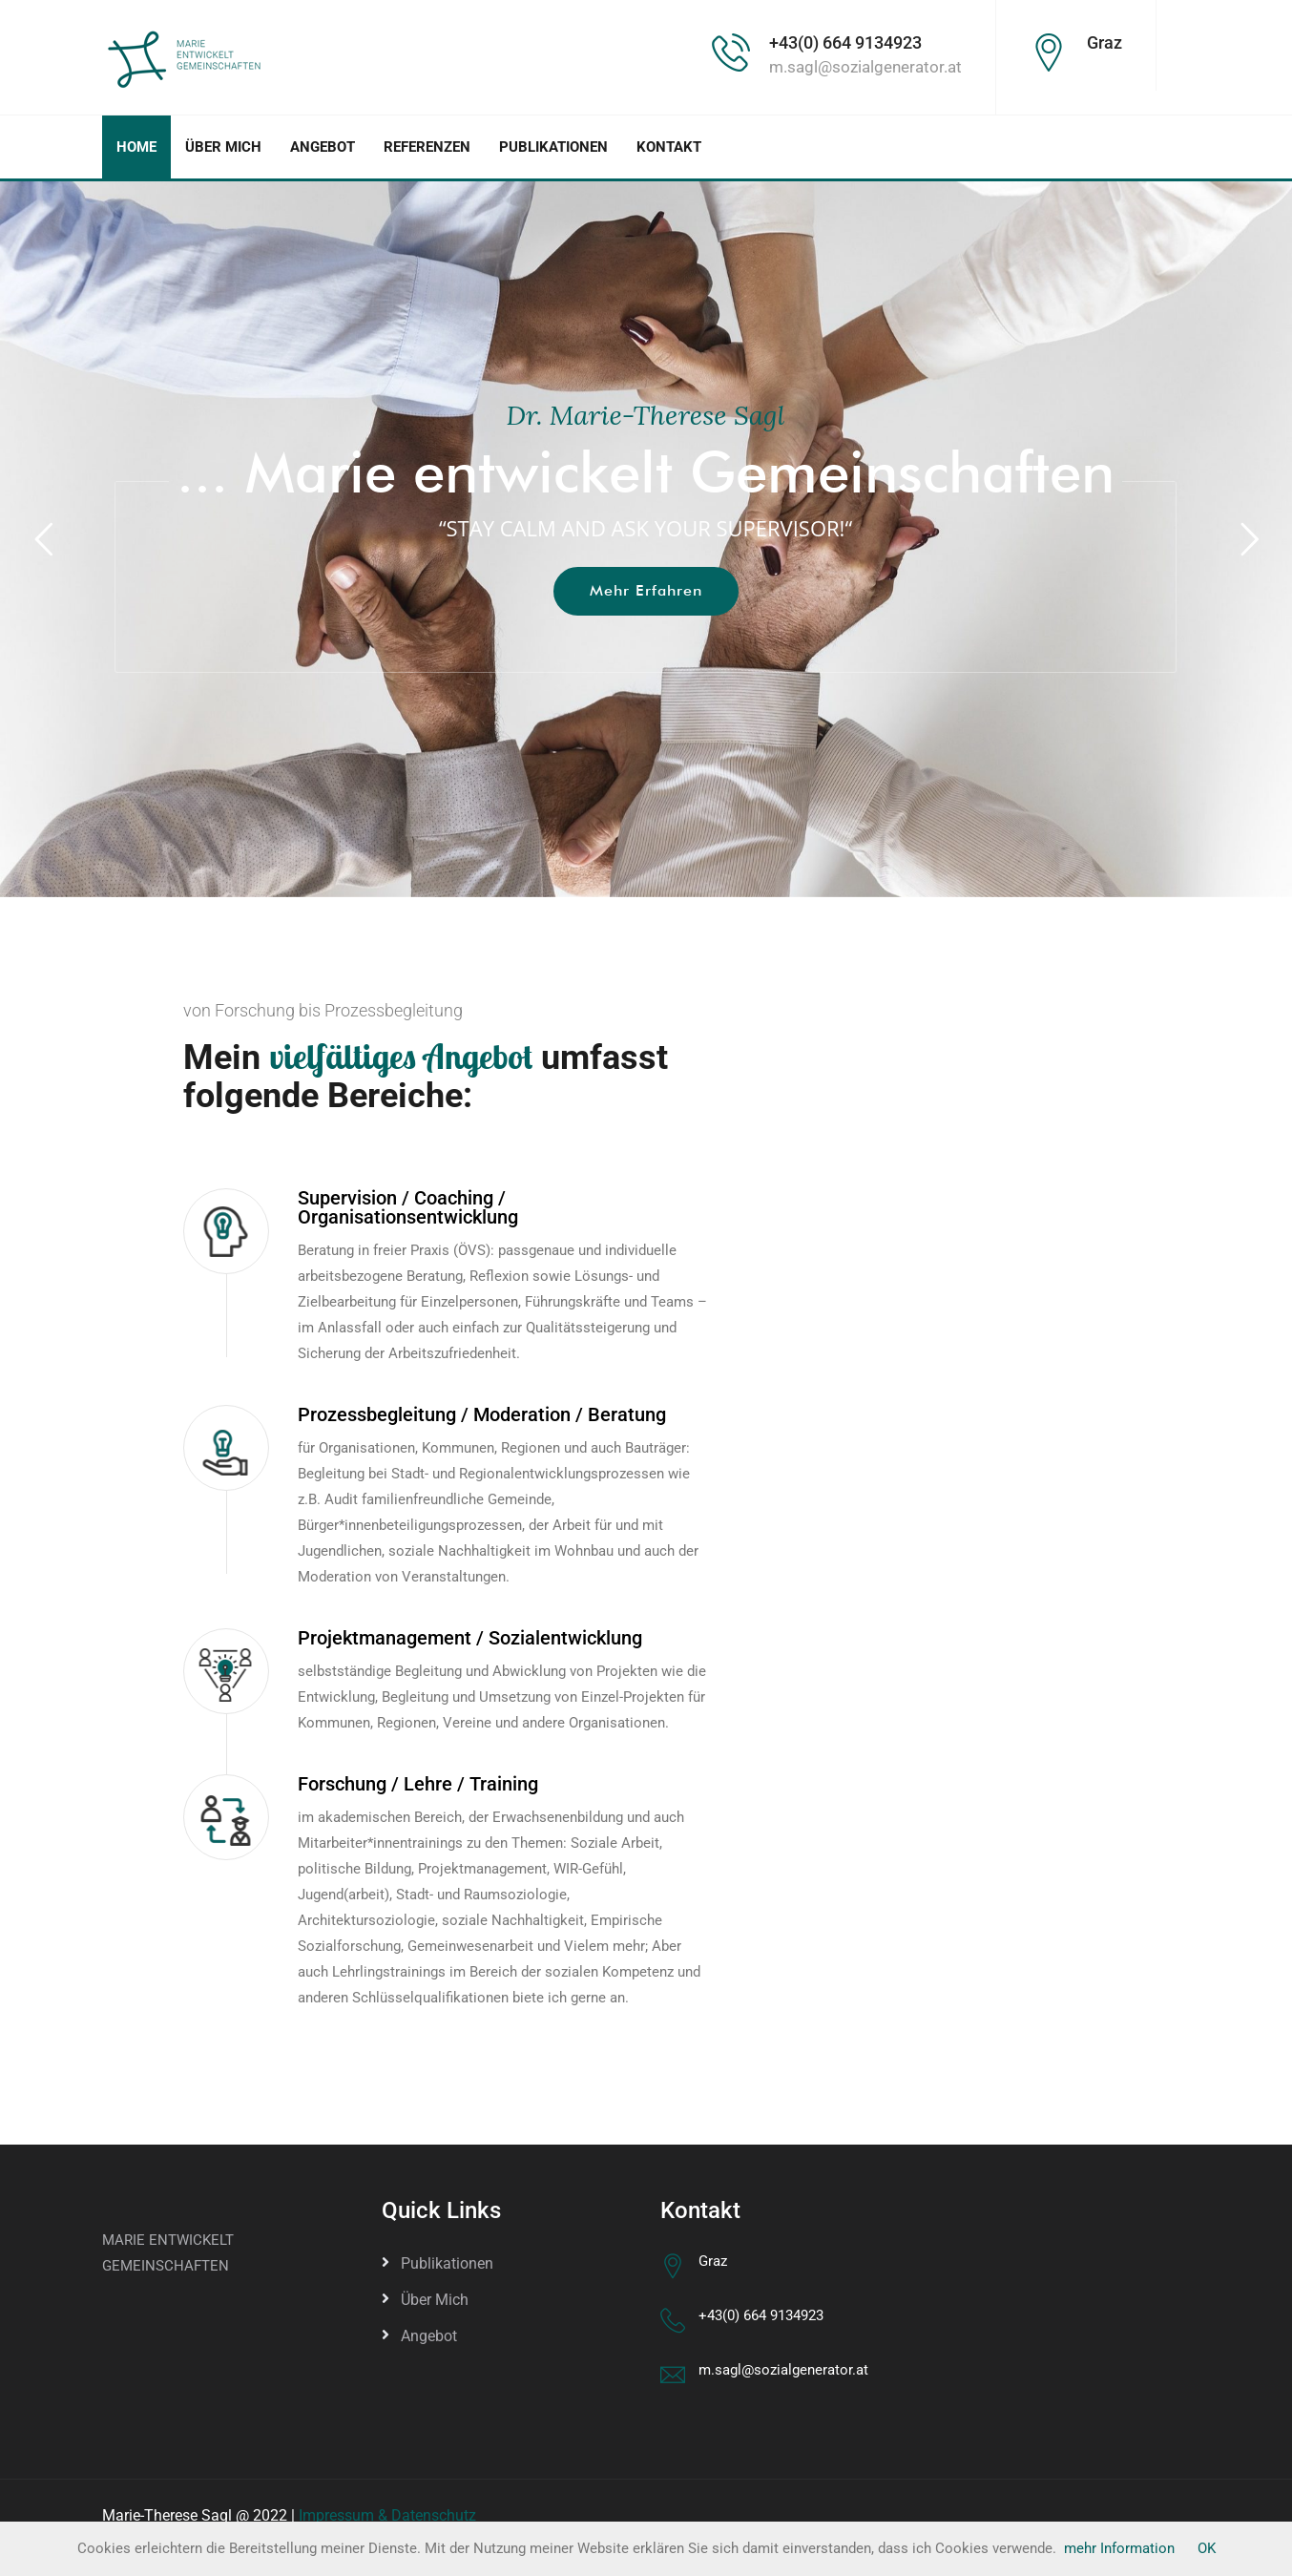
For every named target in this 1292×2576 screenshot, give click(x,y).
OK (1207, 2548)
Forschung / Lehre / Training (418, 1783)
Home (136, 147)
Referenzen (427, 147)
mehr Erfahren (646, 590)
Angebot (322, 147)
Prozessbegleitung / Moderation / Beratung (482, 1414)
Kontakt (668, 147)
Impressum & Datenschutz (387, 2515)
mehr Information (1119, 2548)
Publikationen (553, 147)
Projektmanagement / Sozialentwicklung (470, 1637)
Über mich (223, 147)
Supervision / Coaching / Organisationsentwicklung (408, 1207)
